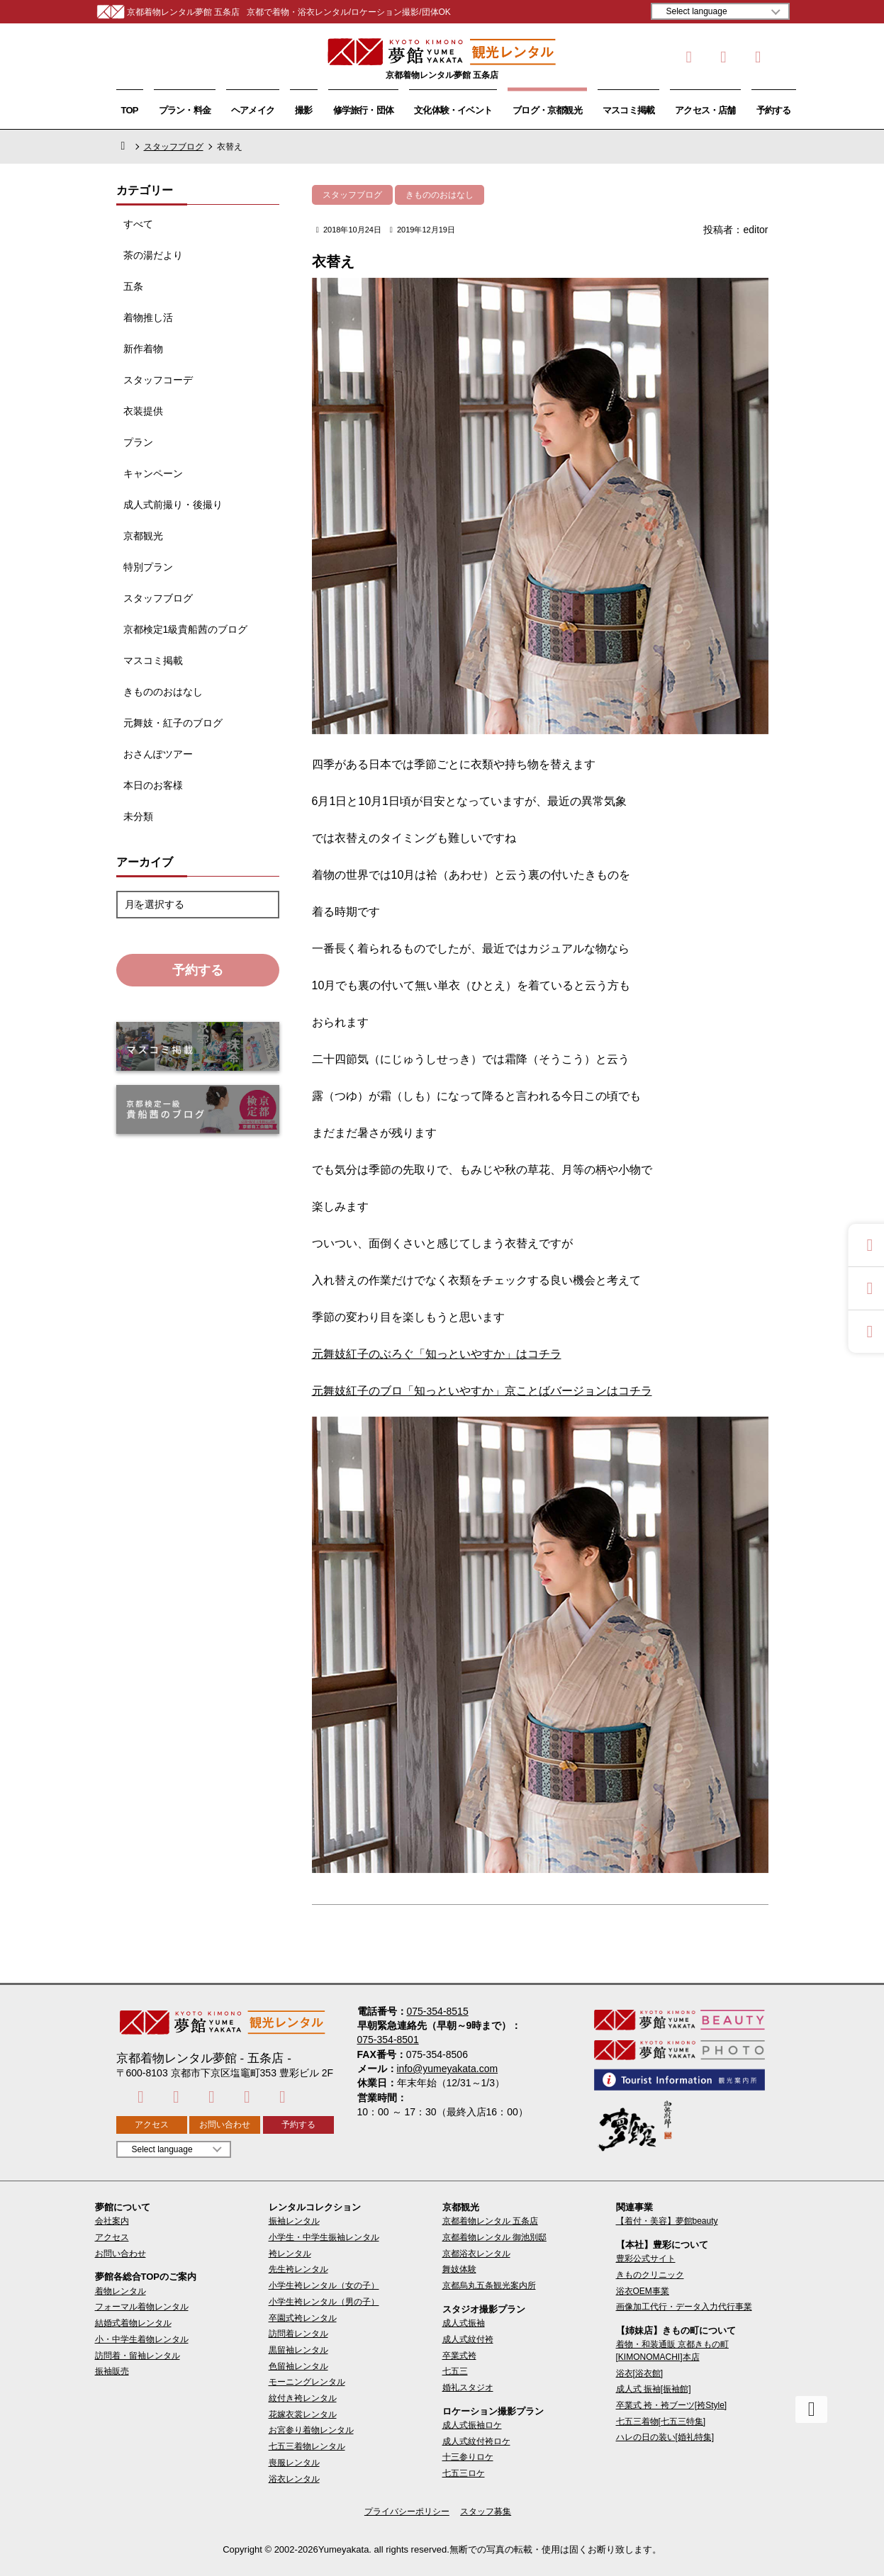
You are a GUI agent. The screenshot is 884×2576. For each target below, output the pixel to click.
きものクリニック (650, 2275)
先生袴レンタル (298, 2269)
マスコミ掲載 (628, 110)
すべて (138, 224)
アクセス (152, 2125)
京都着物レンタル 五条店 (490, 2221)
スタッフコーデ (158, 380)
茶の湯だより (153, 255)
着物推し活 (148, 317)
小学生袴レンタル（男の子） (324, 2302)
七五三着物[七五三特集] (661, 2421)
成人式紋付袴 (467, 2339)
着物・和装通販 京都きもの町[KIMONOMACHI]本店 (672, 2350)
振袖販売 (112, 2371)
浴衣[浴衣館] (640, 2373)
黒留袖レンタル (298, 2350)
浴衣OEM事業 (642, 2291)
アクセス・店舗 (705, 110)
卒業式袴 (459, 2356)
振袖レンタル (294, 2221)
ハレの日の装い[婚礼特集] (665, 2437)
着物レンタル (120, 2291)
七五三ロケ (463, 2473)
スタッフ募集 (485, 2511)
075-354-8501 (388, 2039)
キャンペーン (153, 473)
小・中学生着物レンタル (142, 2339)
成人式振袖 (463, 2323)
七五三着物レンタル (307, 2446)
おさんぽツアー (158, 754)
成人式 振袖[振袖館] (653, 2389)
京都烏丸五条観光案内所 (489, 2285)
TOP (129, 110)
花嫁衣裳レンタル (303, 2414)
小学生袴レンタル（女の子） (324, 2285)
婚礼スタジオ (467, 2387)
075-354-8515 (438, 2011)
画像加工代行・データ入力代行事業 (684, 2307)
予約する (773, 110)
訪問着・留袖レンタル (137, 2356)
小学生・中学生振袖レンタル (324, 2237)
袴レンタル (290, 2254)
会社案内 (112, 2221)
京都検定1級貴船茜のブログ (185, 629)
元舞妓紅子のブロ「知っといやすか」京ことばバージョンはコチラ (482, 1391)
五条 (133, 286)
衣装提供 (143, 411)
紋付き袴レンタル (303, 2398)
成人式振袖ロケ (472, 2425)
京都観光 (143, 536)
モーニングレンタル (307, 2382)
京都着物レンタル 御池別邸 (494, 2237)
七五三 (455, 2371)
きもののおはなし (163, 692)
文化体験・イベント (453, 110)
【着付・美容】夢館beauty (667, 2221)
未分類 (138, 816)
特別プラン (148, 567)
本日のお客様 (153, 785)
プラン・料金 (185, 110)
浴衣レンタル (294, 2479)
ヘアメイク (252, 110)
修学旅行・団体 (363, 110)
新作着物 (143, 349)
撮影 (303, 110)
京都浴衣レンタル (476, 2254)
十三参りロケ (467, 2457)
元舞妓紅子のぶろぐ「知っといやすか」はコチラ (436, 1354)
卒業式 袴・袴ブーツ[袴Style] (671, 2405)
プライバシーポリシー (406, 2511)
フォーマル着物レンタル (142, 2307)
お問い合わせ (224, 2125)
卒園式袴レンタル (303, 2318)
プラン (138, 442)
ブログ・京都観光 (547, 110)
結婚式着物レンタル (133, 2323)
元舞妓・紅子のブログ (173, 723)
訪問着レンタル (298, 2334)
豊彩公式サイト (646, 2258)
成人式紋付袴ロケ (476, 2441)
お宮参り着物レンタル (311, 2430)
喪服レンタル (294, 2463)
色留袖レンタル (298, 2366)
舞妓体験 (459, 2269)
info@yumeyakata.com (447, 2068)
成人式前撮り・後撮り (173, 505)
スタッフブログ (173, 147)
